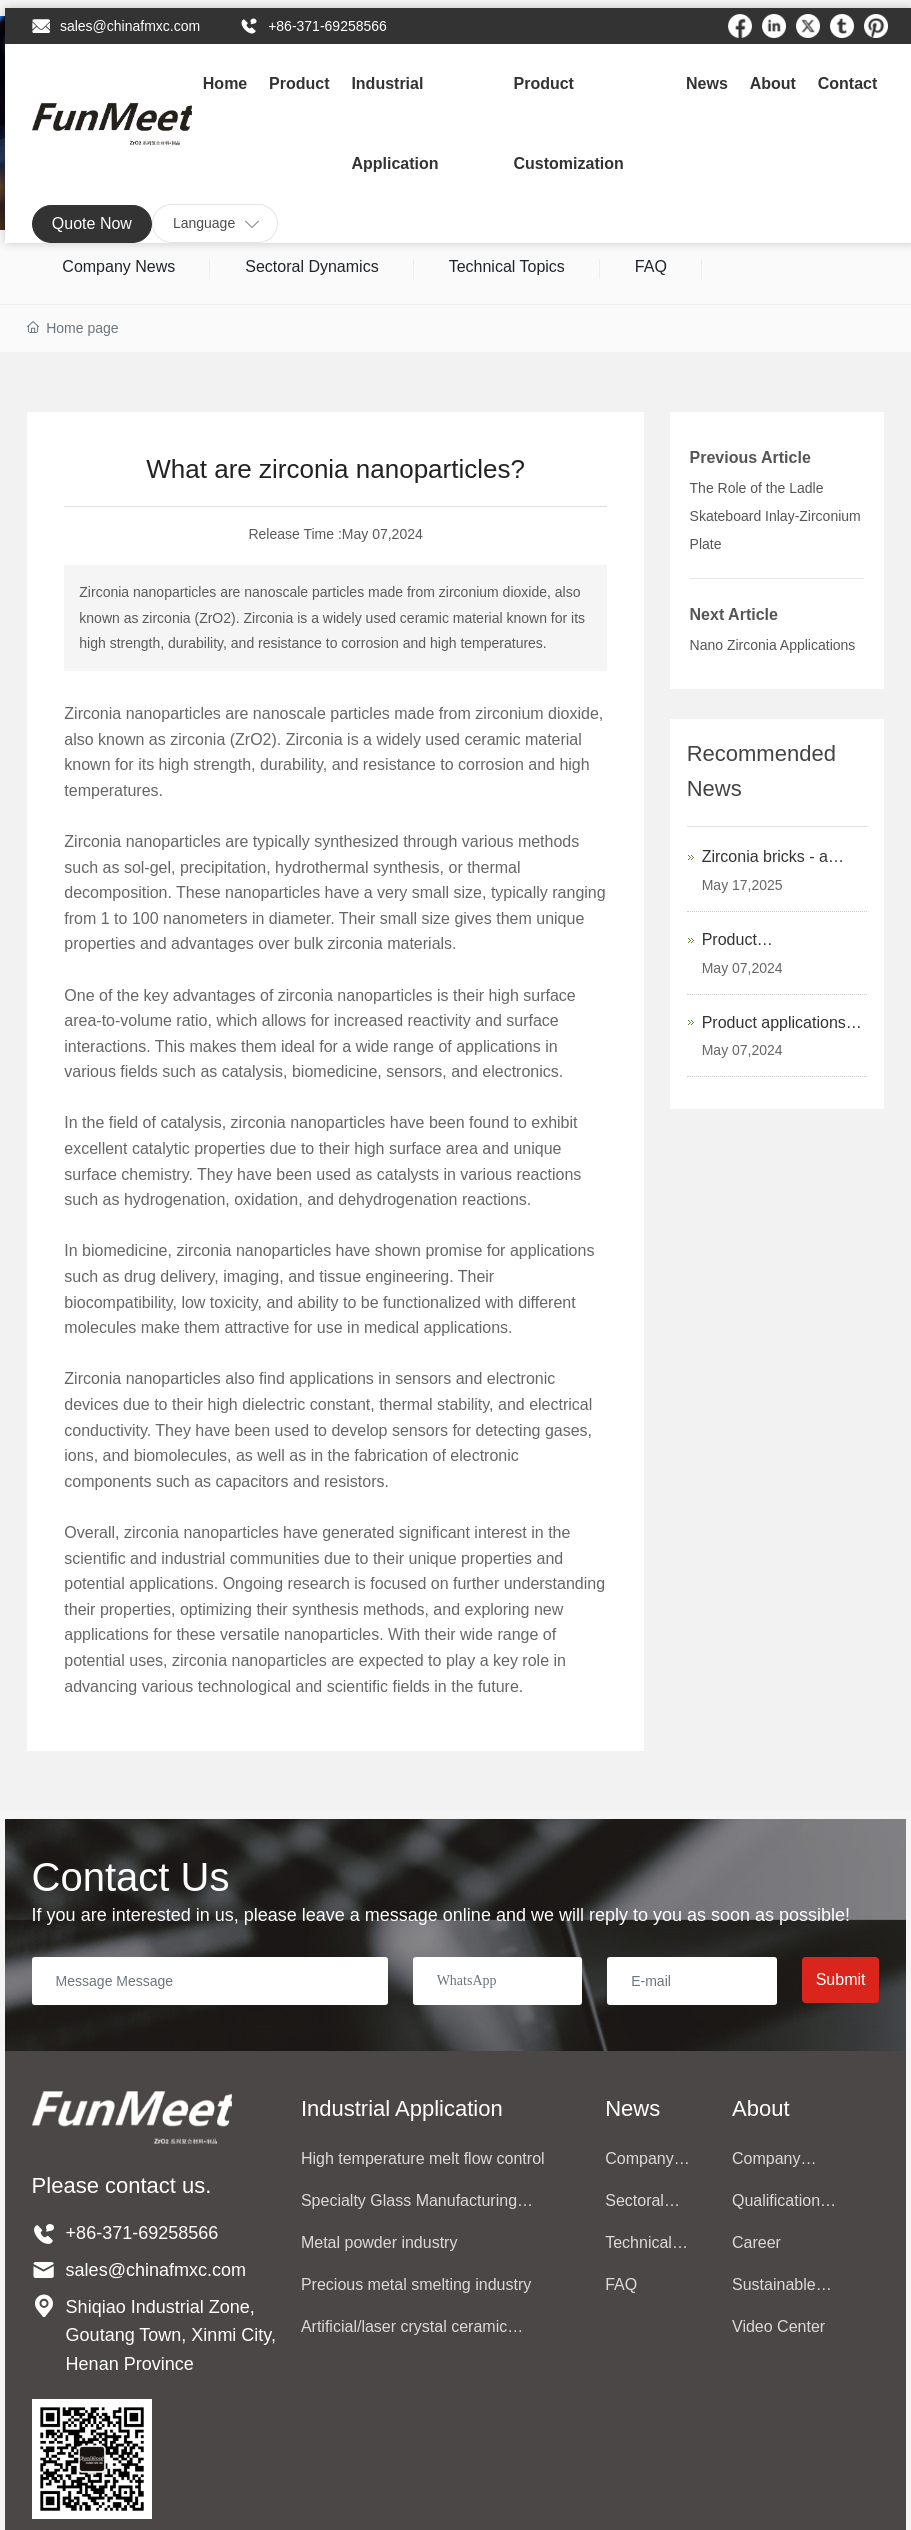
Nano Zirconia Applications (773, 645)
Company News (118, 266)
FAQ (651, 266)
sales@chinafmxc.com (130, 26)
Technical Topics (507, 266)
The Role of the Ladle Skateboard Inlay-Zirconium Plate (775, 516)
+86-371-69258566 (327, 26)
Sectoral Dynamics (311, 266)
